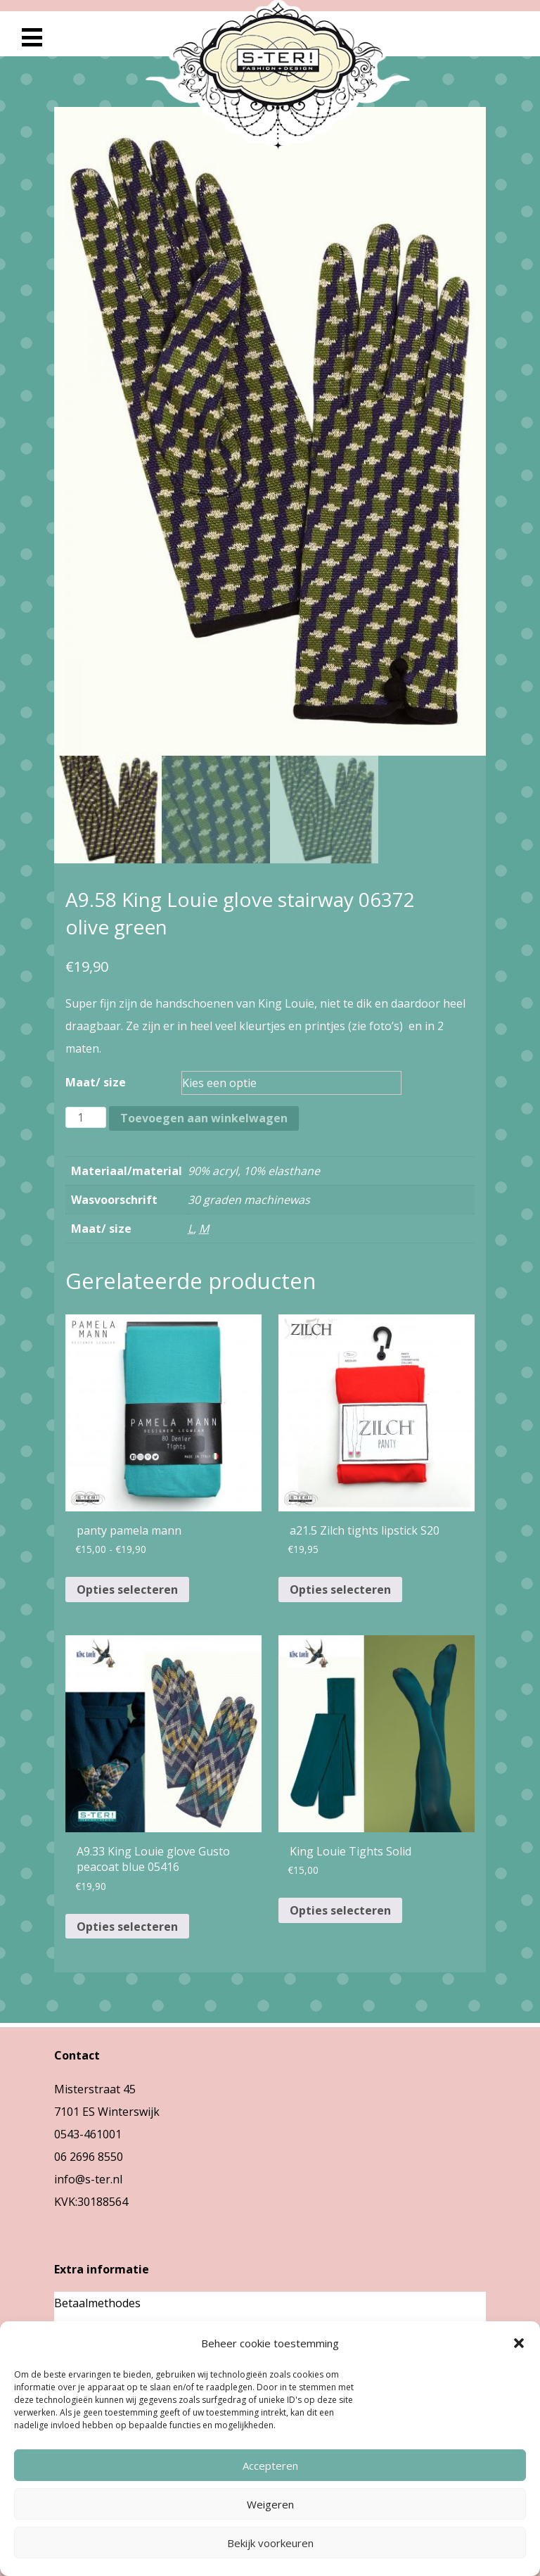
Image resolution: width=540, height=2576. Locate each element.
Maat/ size (95, 1082)
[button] (519, 2343)
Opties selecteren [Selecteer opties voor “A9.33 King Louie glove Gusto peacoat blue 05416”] (127, 1926)
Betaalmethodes (97, 2303)
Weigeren (270, 2504)
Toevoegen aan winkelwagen (204, 1118)
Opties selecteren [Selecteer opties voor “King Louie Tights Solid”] (340, 1910)
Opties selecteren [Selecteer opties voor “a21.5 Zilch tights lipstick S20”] (340, 1589)
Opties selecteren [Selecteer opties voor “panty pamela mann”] (127, 1589)
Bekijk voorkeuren (270, 2543)
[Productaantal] (85, 1117)
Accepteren (270, 2465)
